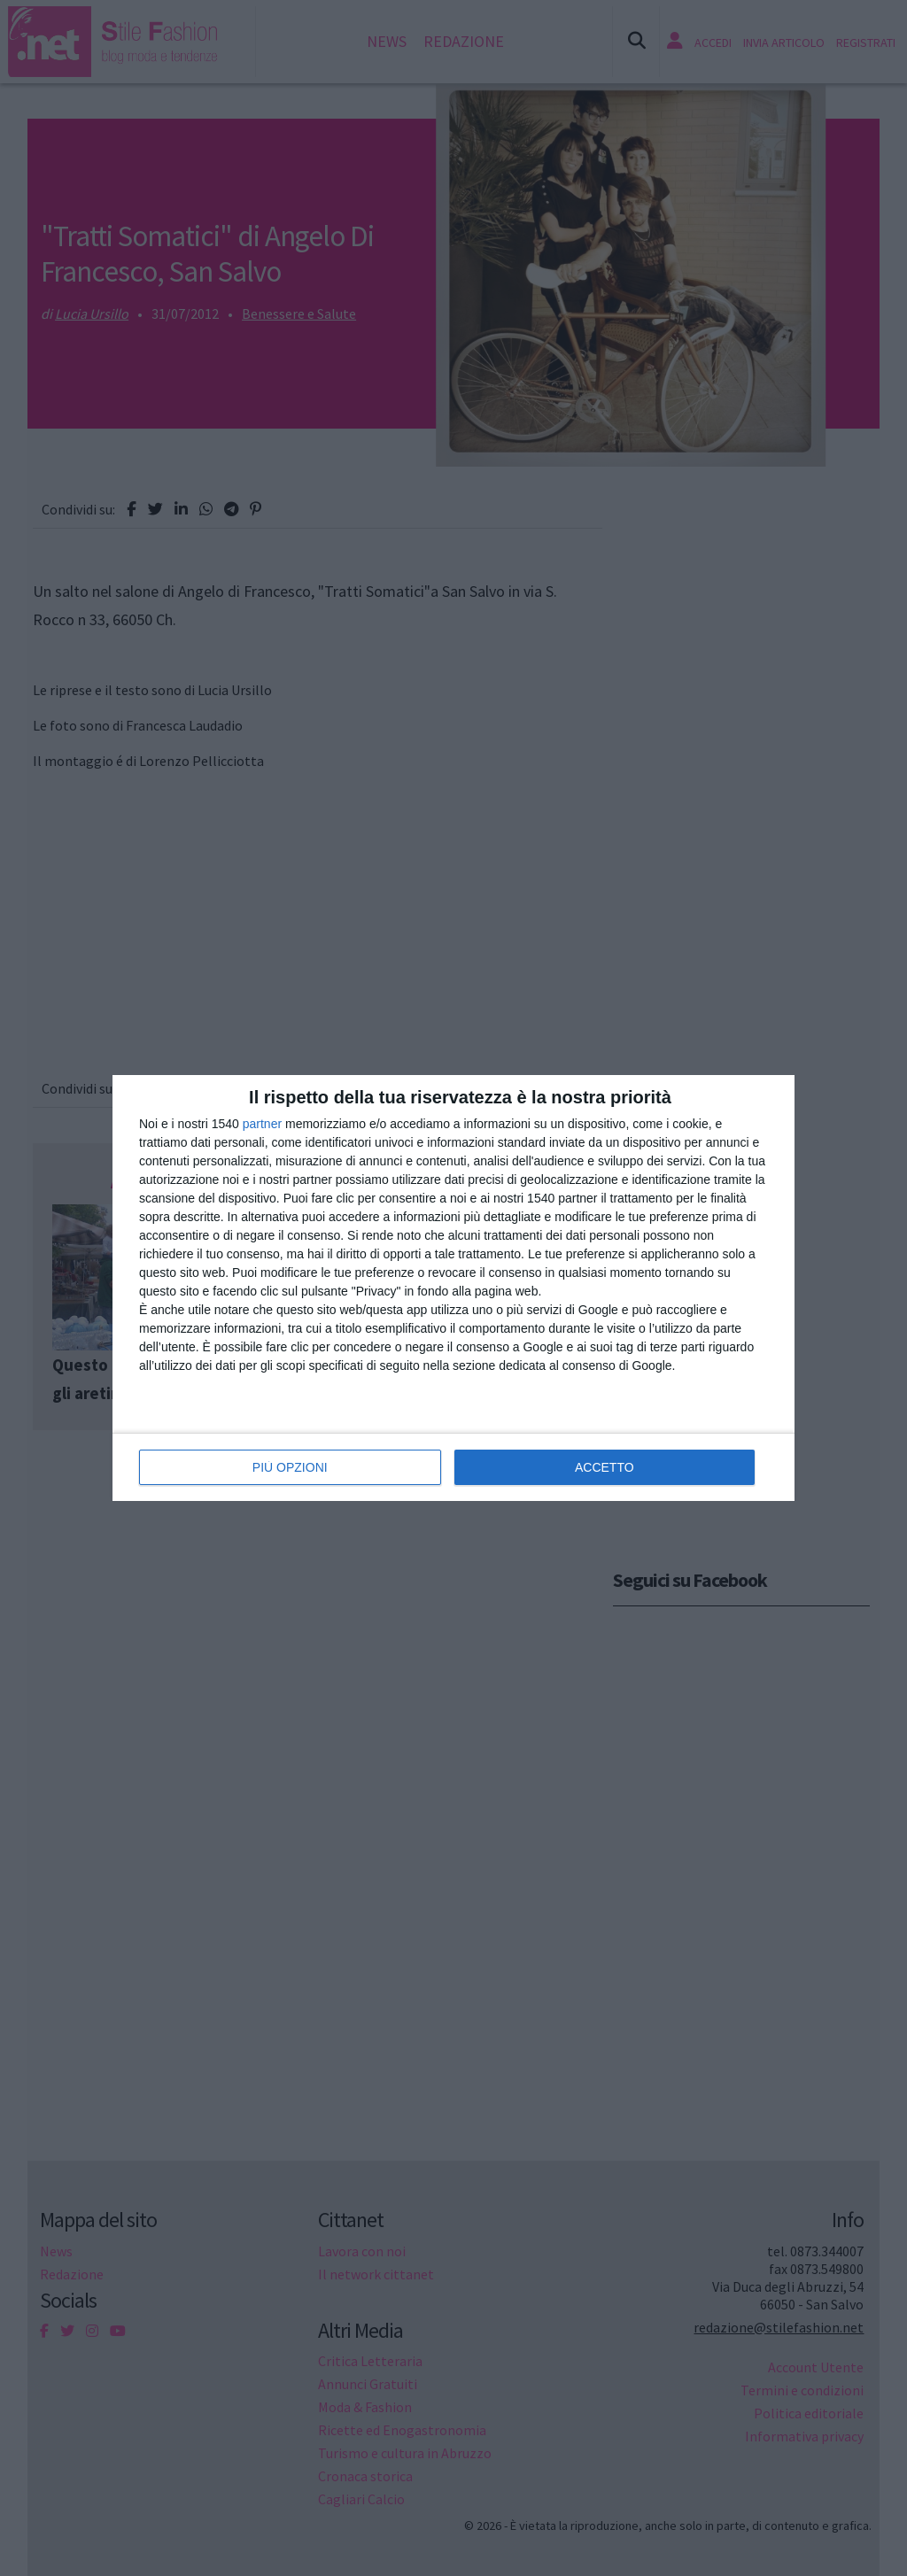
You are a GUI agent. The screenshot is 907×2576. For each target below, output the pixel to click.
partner (262, 1124)
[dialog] (453, 1288)
